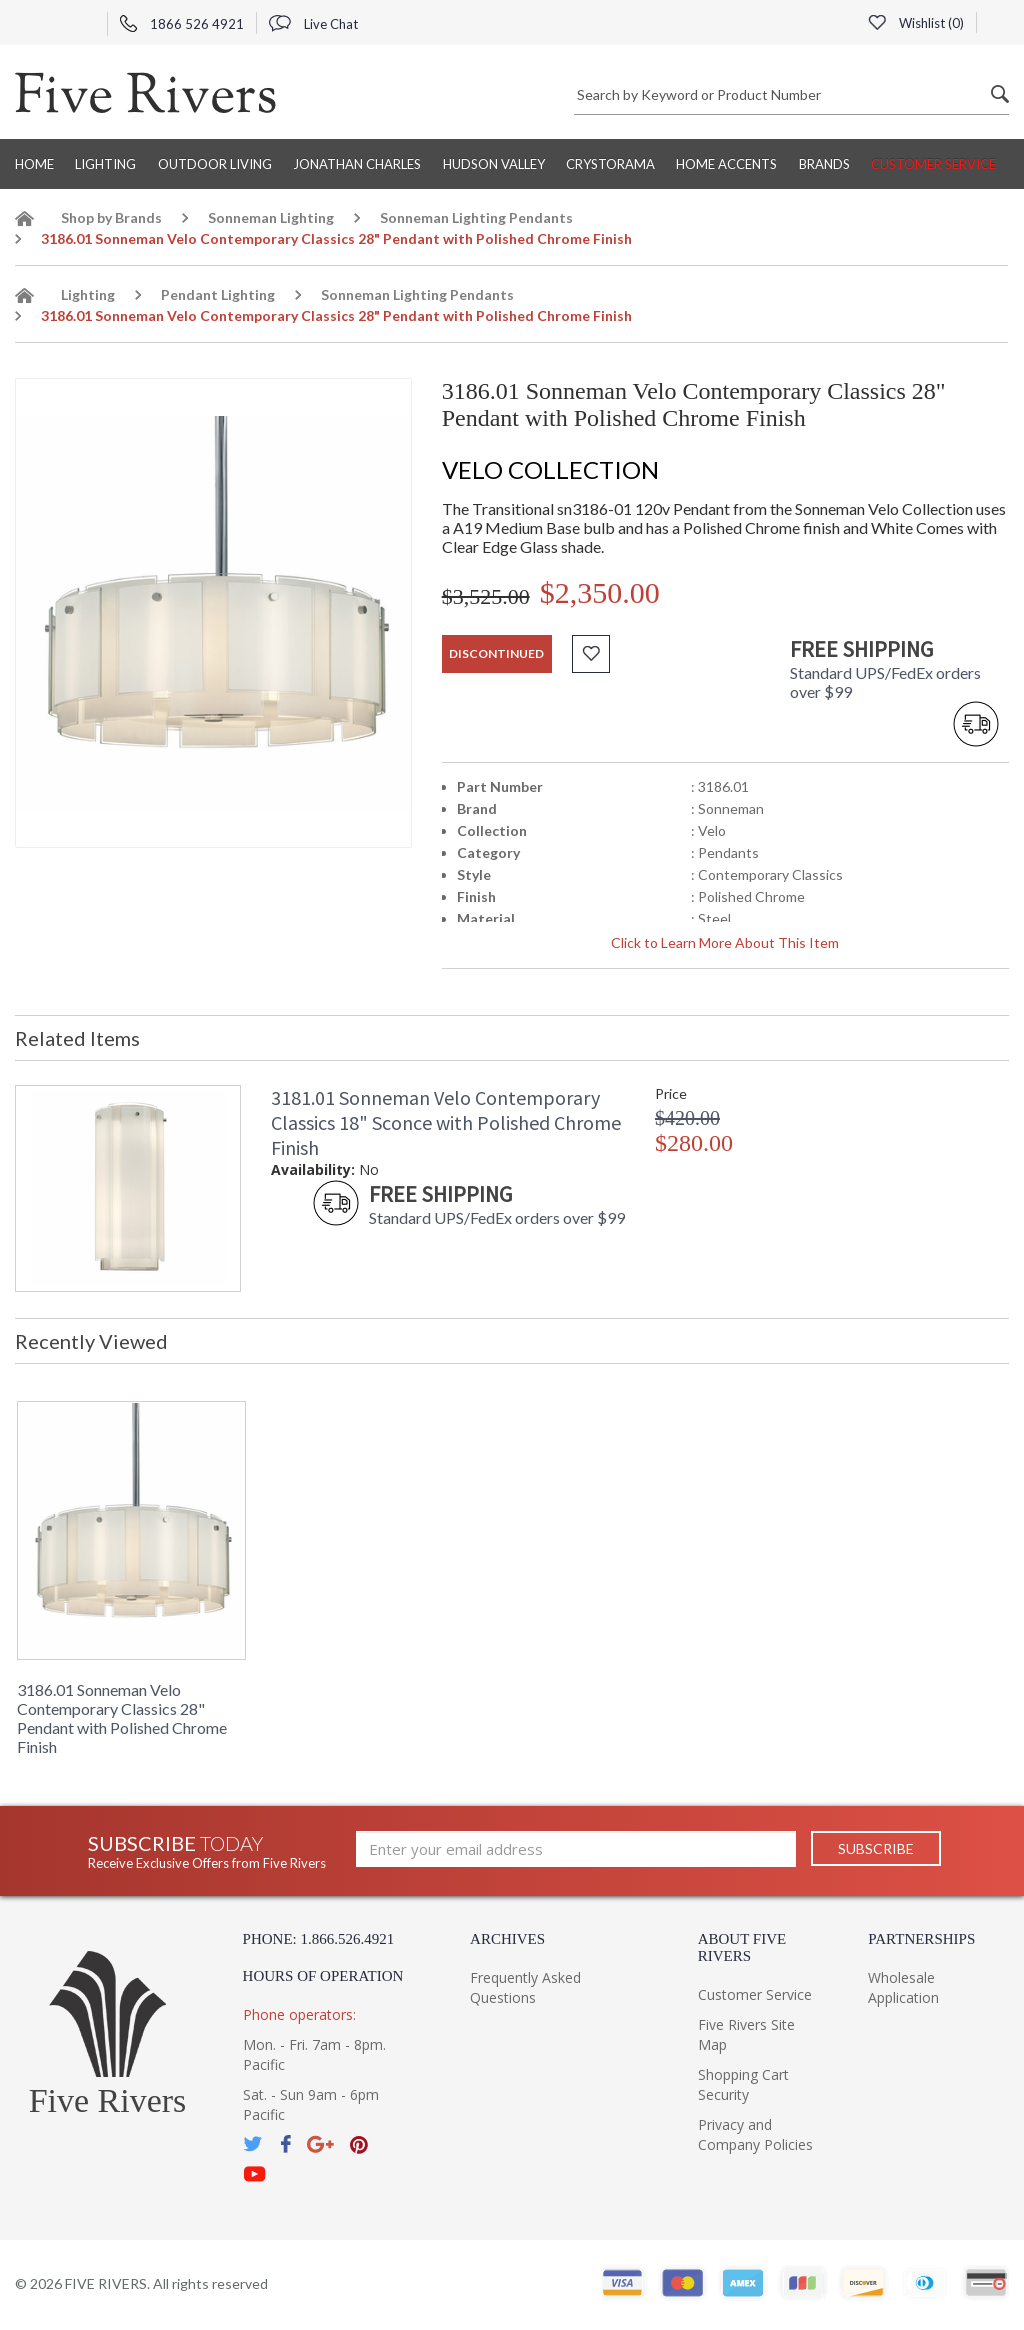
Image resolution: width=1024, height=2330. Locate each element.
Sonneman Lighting (271, 217)
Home (34, 164)
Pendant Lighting (218, 294)
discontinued (496, 653)
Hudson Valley (494, 164)
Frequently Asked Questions (525, 1987)
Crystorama (610, 164)
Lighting (105, 164)
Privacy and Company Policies (755, 2134)
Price (671, 1093)
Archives (507, 1939)
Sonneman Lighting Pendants (476, 217)
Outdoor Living (215, 164)
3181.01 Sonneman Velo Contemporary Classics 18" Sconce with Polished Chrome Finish (446, 1122)
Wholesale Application (903, 1987)
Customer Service (933, 164)
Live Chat (313, 24)
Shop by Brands (111, 217)
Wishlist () (916, 23)
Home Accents (726, 164)
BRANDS (824, 164)
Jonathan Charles (357, 164)
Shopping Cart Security (743, 2084)
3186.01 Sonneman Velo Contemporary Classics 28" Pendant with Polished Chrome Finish (122, 1718)
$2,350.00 (600, 592)
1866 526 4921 (182, 24)
